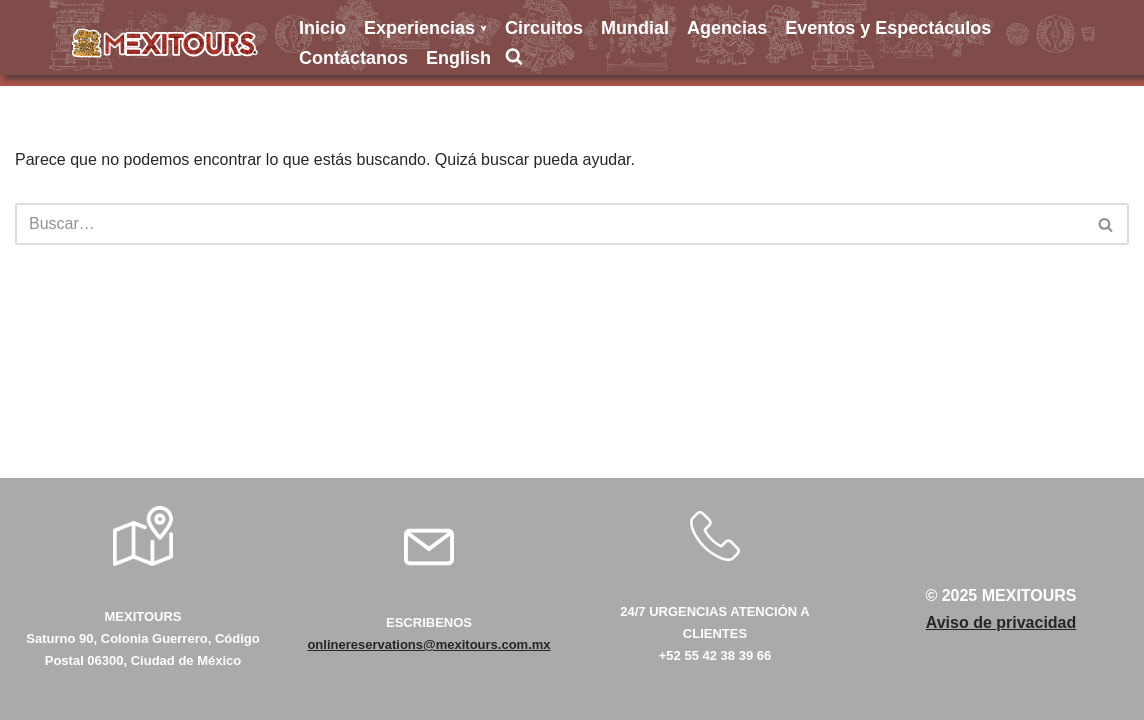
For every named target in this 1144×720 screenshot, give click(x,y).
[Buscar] (549, 224)
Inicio (322, 28)
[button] (483, 28)
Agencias (727, 28)
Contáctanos (353, 58)
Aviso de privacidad (1001, 622)
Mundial (635, 28)
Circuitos (544, 28)
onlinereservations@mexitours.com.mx (428, 644)
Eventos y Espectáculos (888, 28)
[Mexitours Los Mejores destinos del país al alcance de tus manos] (165, 43)
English (458, 58)
